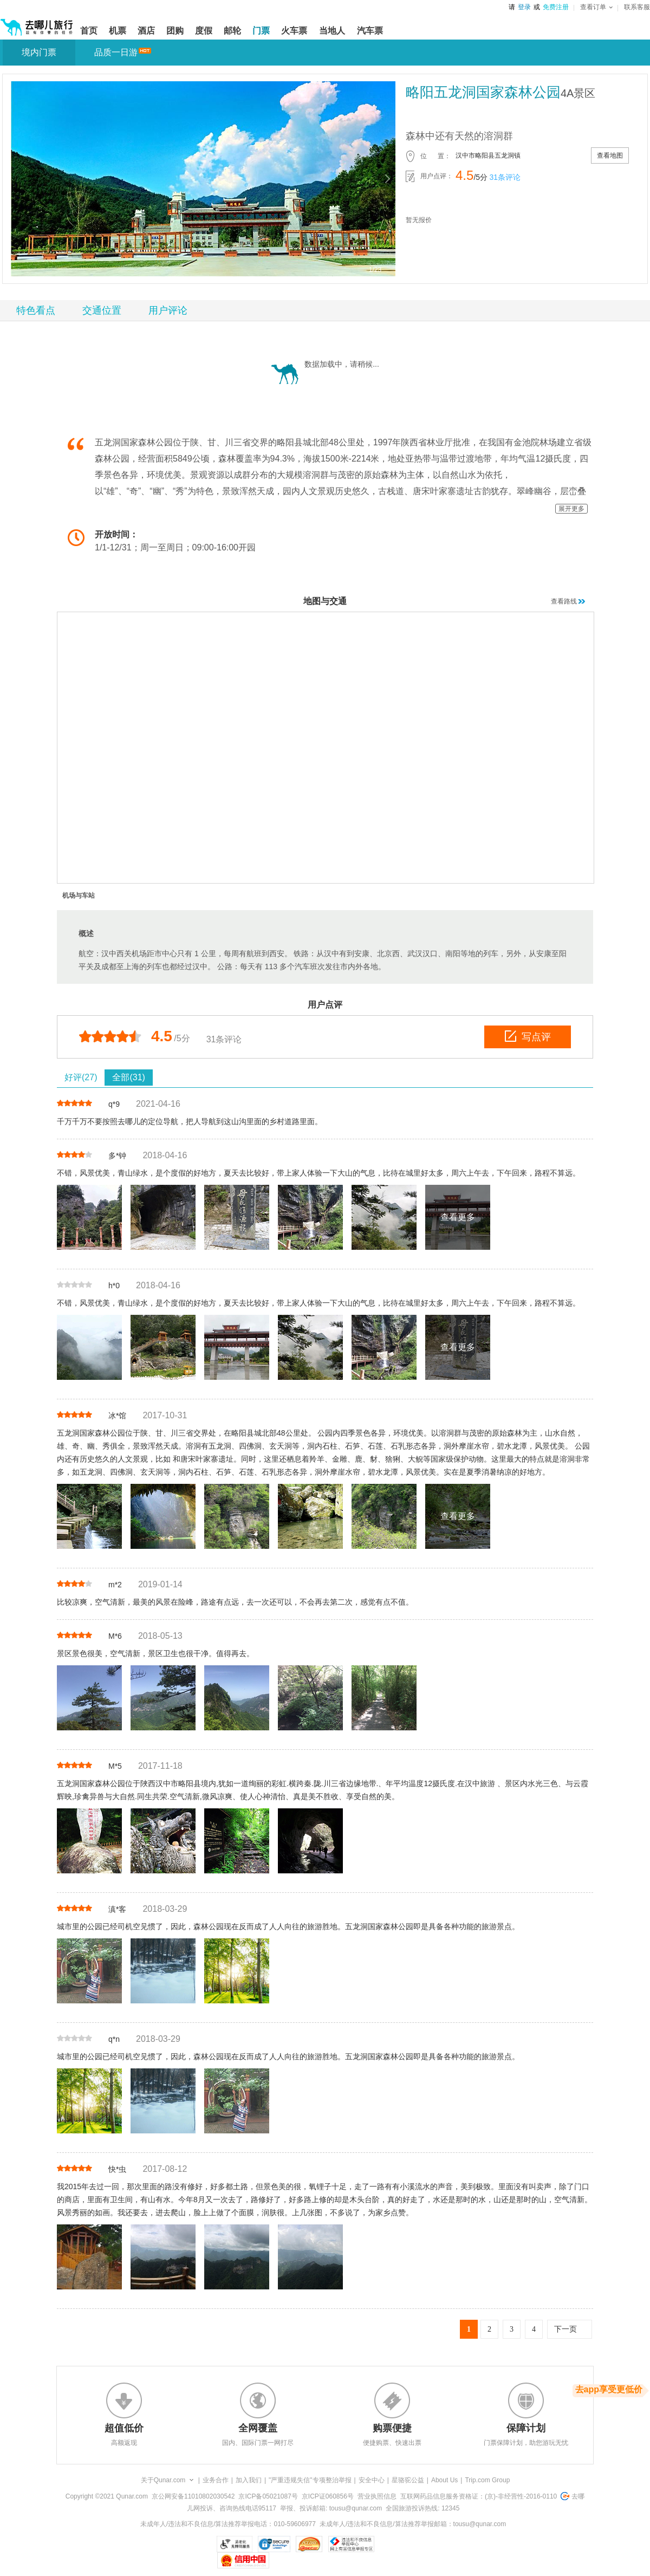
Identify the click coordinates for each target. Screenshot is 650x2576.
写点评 (528, 1036)
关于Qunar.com (163, 2480)
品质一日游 (116, 52)
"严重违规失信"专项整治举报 (310, 2480)
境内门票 (39, 52)
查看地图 (610, 155)
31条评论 (505, 177)
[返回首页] (37, 22)
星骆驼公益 (408, 2480)
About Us (444, 2480)
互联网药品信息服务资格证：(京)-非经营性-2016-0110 (478, 2496)
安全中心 (372, 2480)
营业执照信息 (377, 2496)
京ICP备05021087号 (267, 2496)
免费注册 (556, 7)
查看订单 (596, 7)
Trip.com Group (487, 2480)
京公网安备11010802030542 (193, 2496)
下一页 (565, 2329)
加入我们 (249, 2480)
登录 (524, 7)
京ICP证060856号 (328, 2496)
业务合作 (216, 2480)
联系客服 (637, 7)
